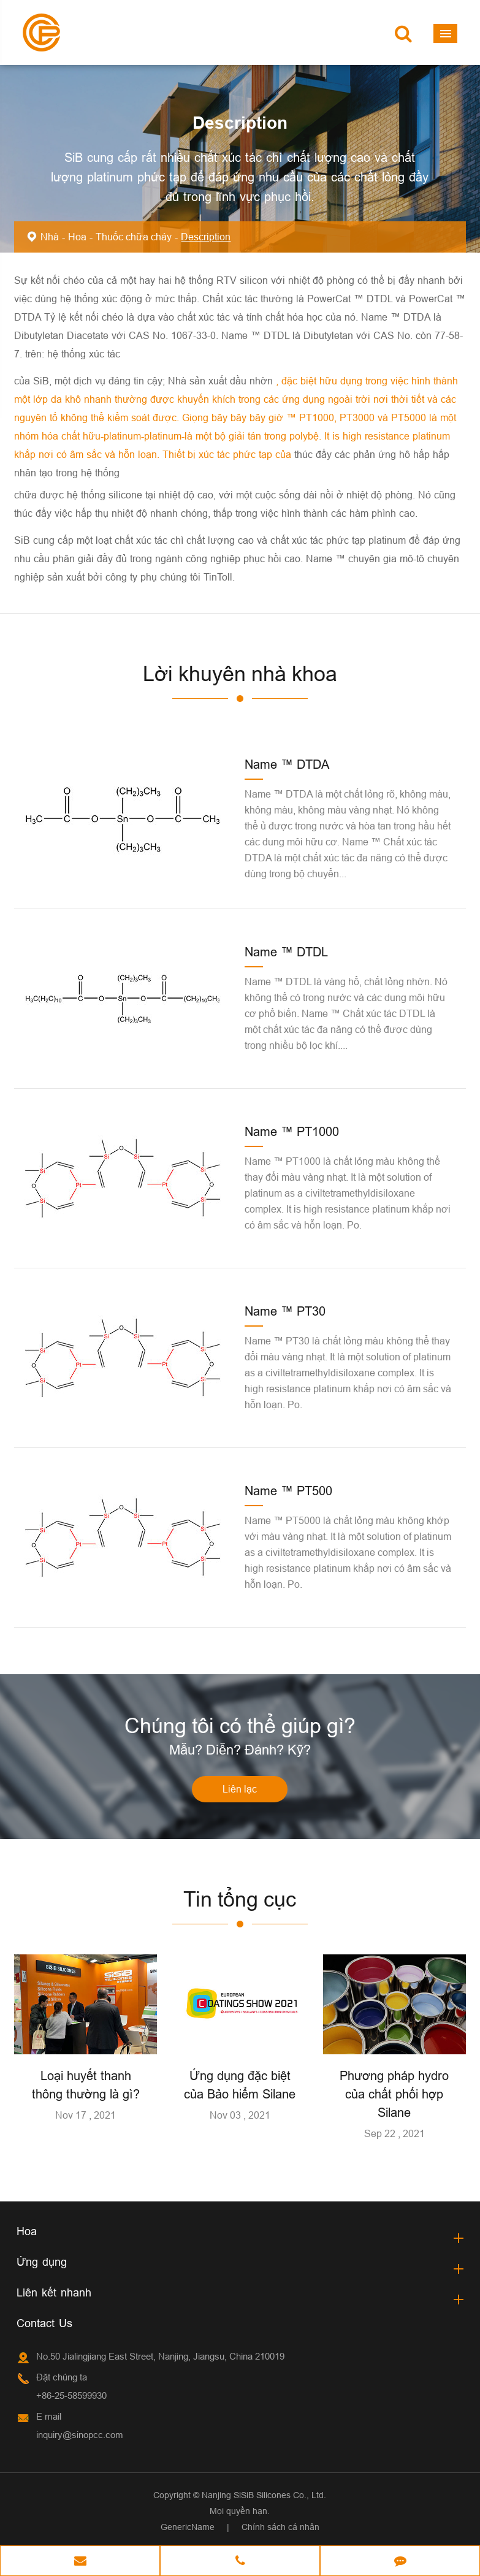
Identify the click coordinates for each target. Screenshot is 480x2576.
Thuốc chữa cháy (134, 236)
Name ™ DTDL (286, 952)
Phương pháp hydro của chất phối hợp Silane (394, 2093)
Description (205, 236)
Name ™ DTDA (287, 764)
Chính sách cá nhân (280, 2527)
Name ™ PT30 (285, 1311)
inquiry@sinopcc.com (79, 2434)
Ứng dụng (42, 2261)
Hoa (77, 236)
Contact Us (44, 2323)
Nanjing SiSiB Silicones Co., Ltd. (264, 2495)
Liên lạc (240, 1788)
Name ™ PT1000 (292, 1131)
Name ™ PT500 (288, 1491)
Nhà (49, 236)
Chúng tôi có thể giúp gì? (240, 1725)
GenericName (188, 2527)
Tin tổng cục (239, 1899)
